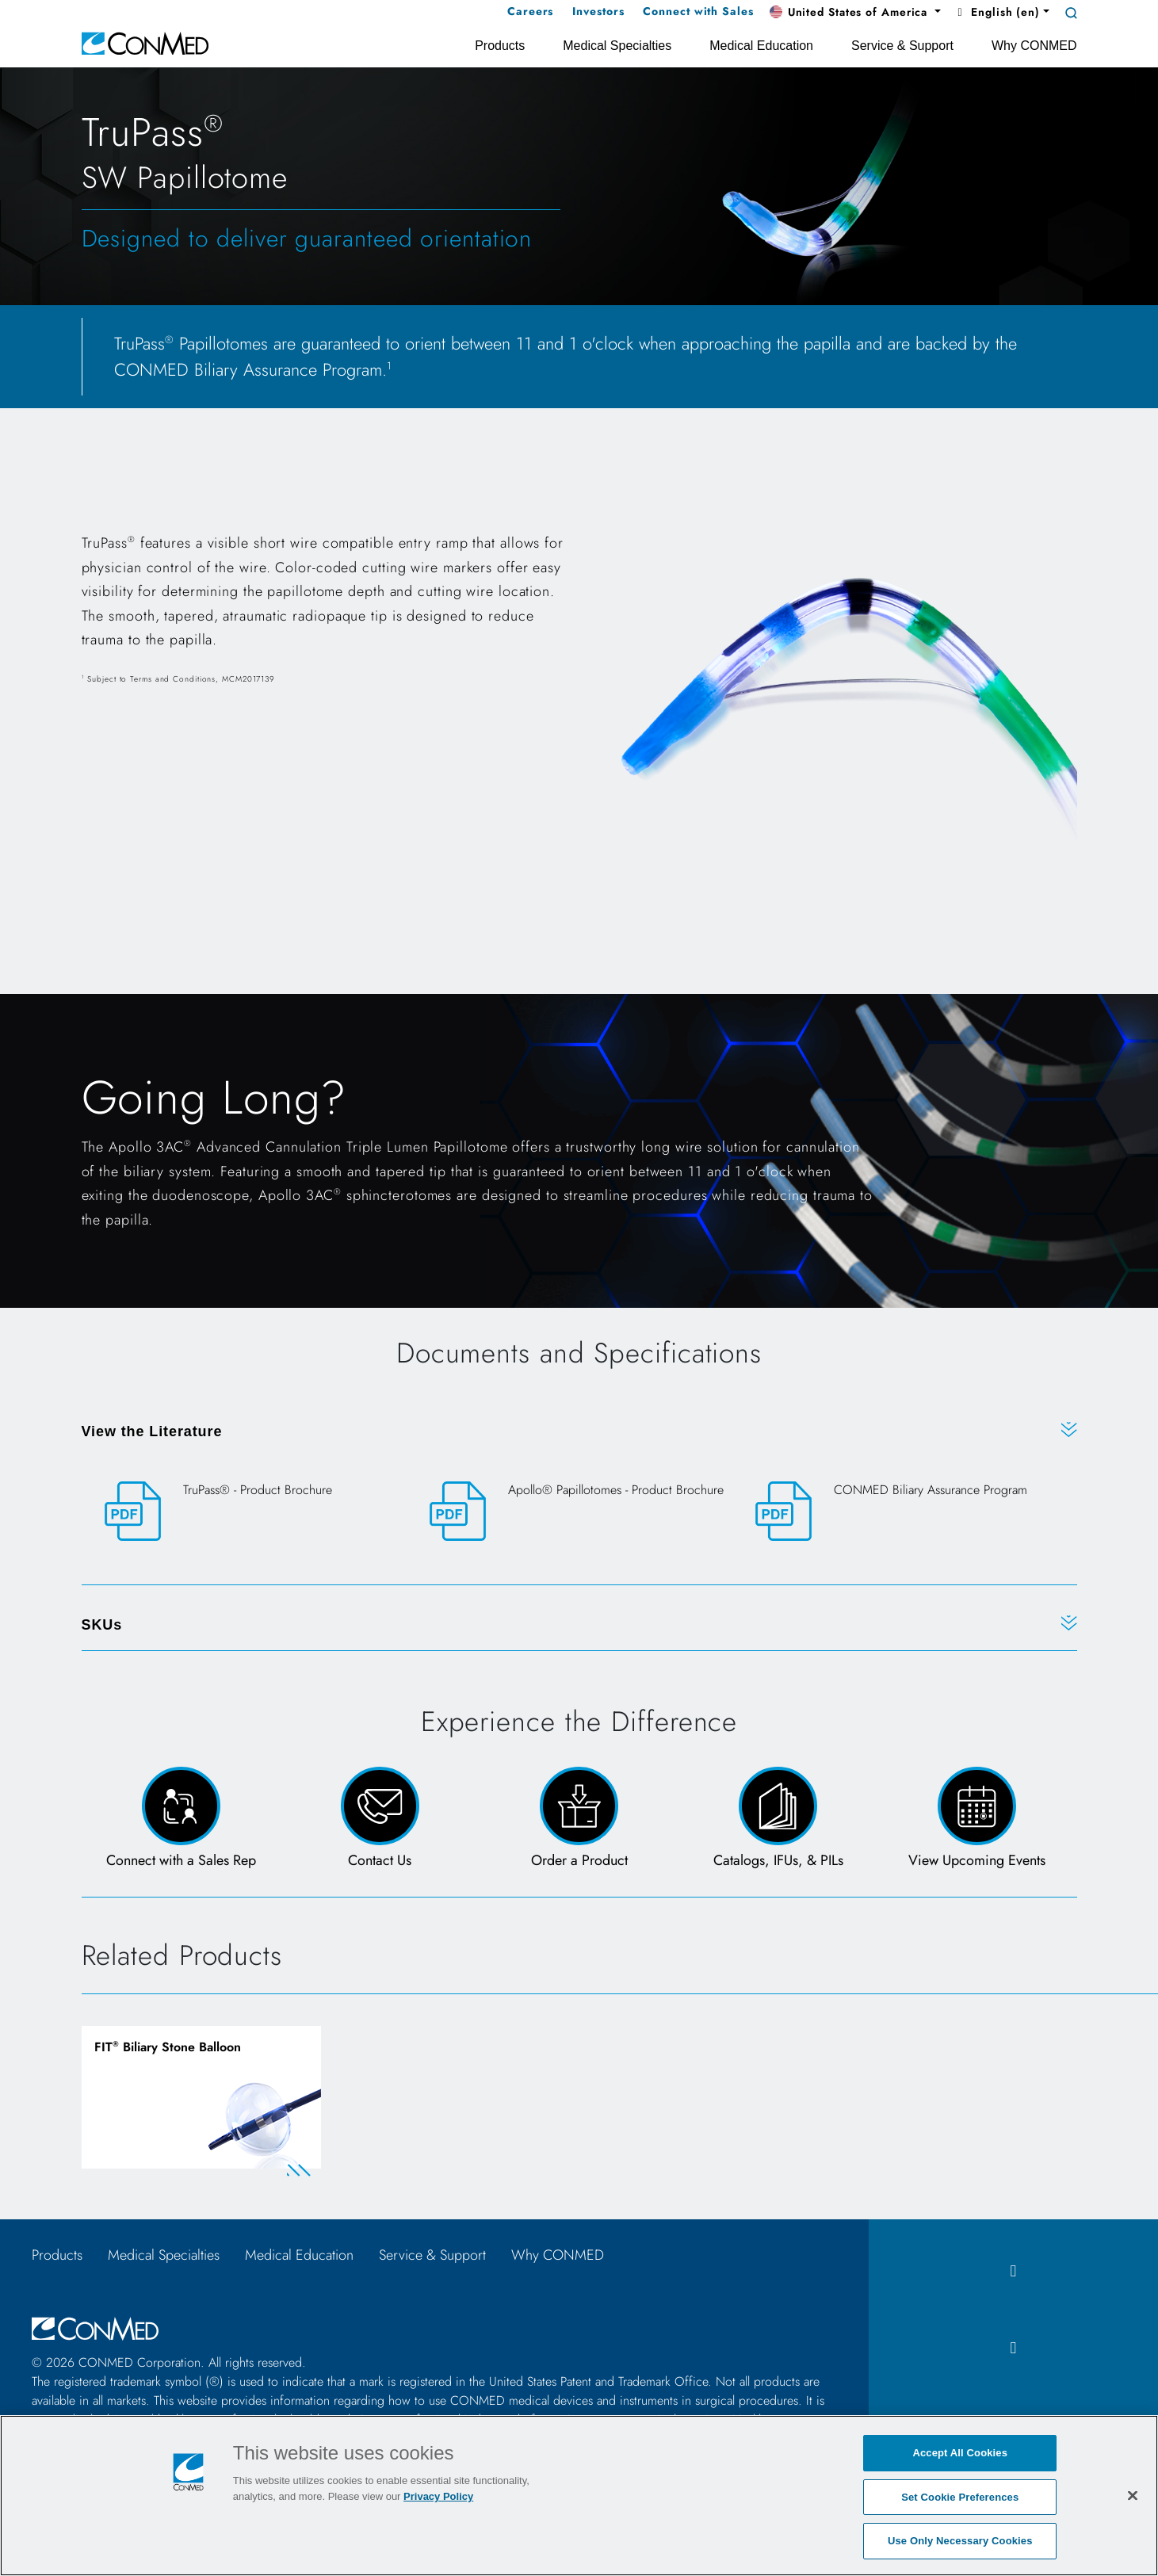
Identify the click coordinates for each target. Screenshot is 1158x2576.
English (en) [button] (997, 12)
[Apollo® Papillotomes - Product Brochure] (579, 1511)
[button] (855, 12)
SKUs (102, 1625)
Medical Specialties (164, 2255)
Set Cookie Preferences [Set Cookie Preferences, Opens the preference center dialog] (960, 2497)
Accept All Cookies (959, 2453)
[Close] (1132, 2495)
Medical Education (299, 2255)
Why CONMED (557, 2255)
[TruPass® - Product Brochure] (254, 1511)
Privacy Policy (438, 2496)
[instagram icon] (1013, 2349)
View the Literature (152, 1431)
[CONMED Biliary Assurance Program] (905, 1511)
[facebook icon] (1013, 2272)
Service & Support (432, 2255)
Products (57, 2255)
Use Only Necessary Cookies (960, 2541)
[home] (145, 42)
